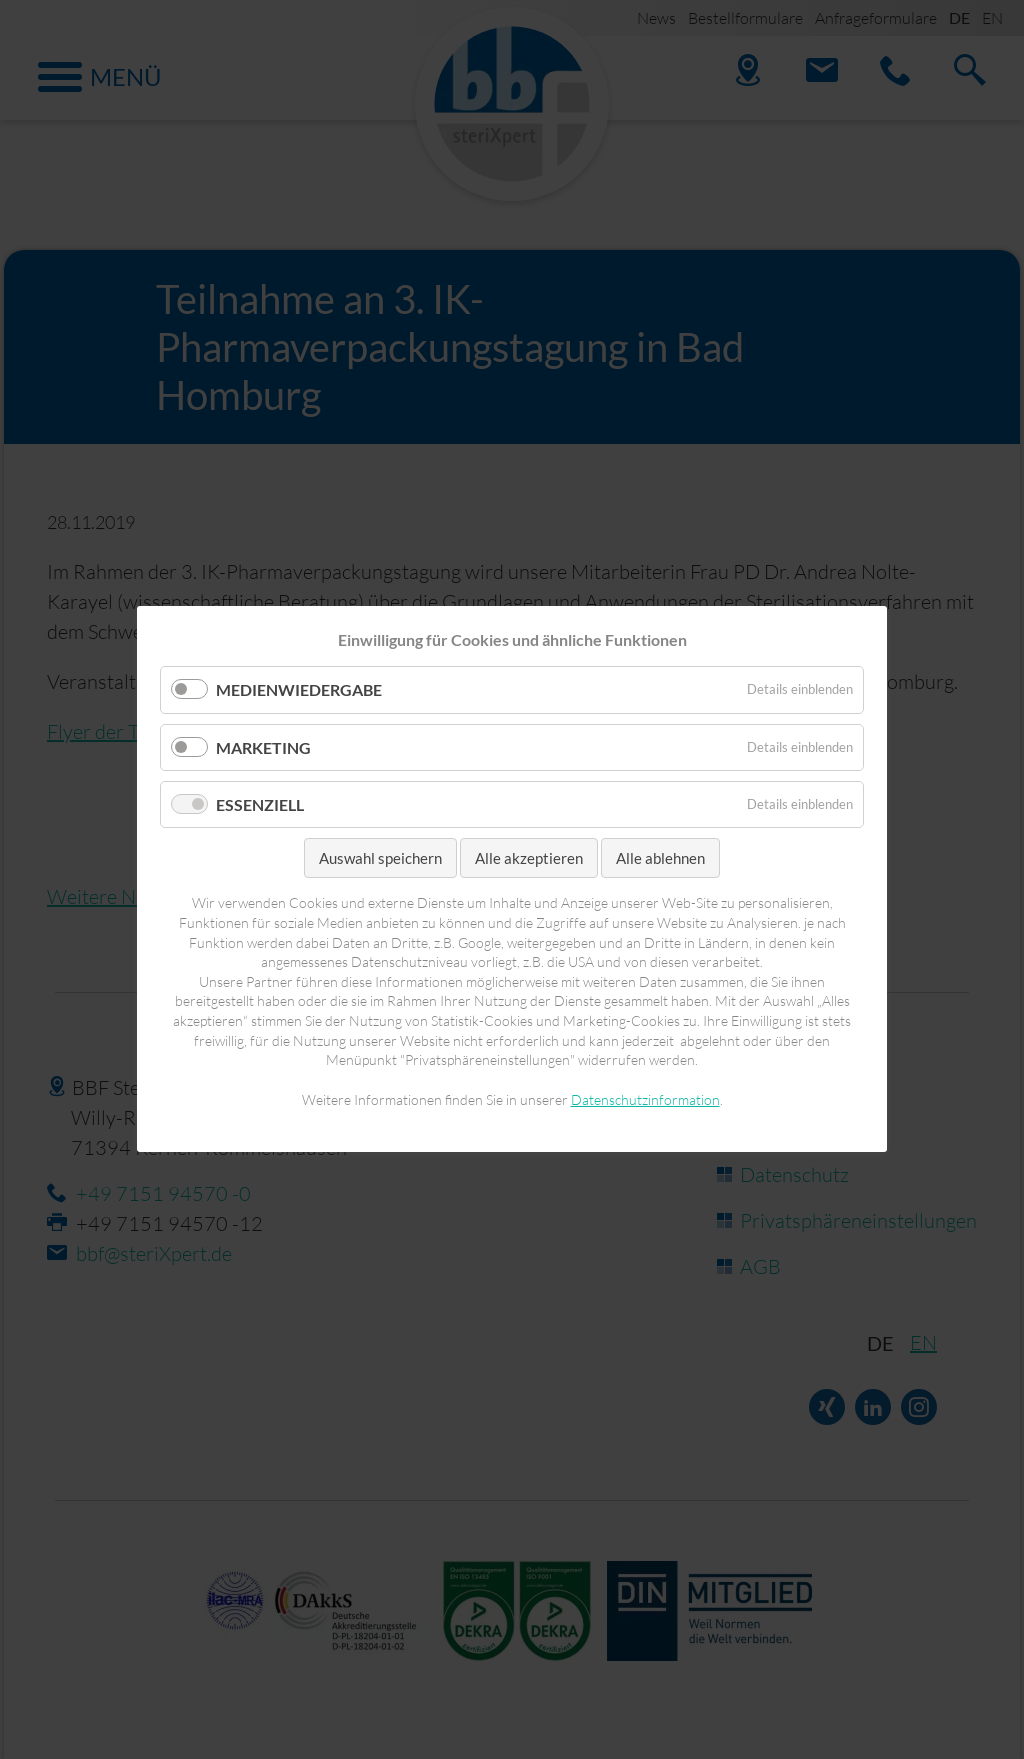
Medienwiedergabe (299, 690)
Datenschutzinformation (645, 1099)
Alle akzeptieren (529, 858)
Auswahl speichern (380, 858)
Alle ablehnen (660, 858)
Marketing (263, 747)
